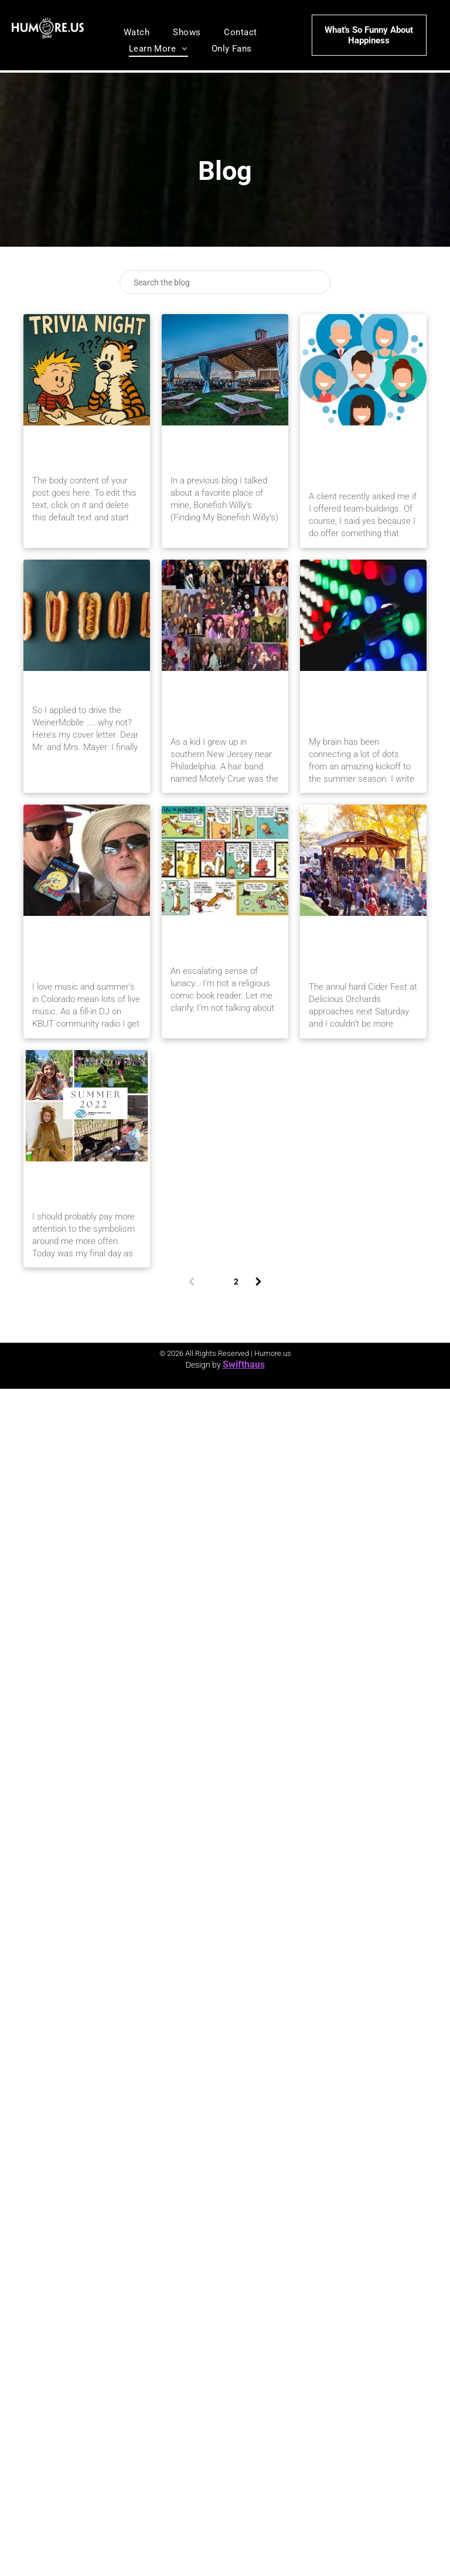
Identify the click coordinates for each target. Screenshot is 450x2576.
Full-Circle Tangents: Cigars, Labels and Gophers (81, 948)
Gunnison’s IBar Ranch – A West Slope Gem (223, 450)
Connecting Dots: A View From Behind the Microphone (360, 703)
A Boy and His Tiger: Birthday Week (80, 450)
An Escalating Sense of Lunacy (224, 940)
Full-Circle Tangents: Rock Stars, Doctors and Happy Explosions (222, 703)
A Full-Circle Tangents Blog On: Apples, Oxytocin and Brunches (363, 948)
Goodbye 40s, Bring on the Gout (84, 1186)
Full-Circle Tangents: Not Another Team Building (358, 458)
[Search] (225, 282)
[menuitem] (136, 32)
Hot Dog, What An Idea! (86, 688)
